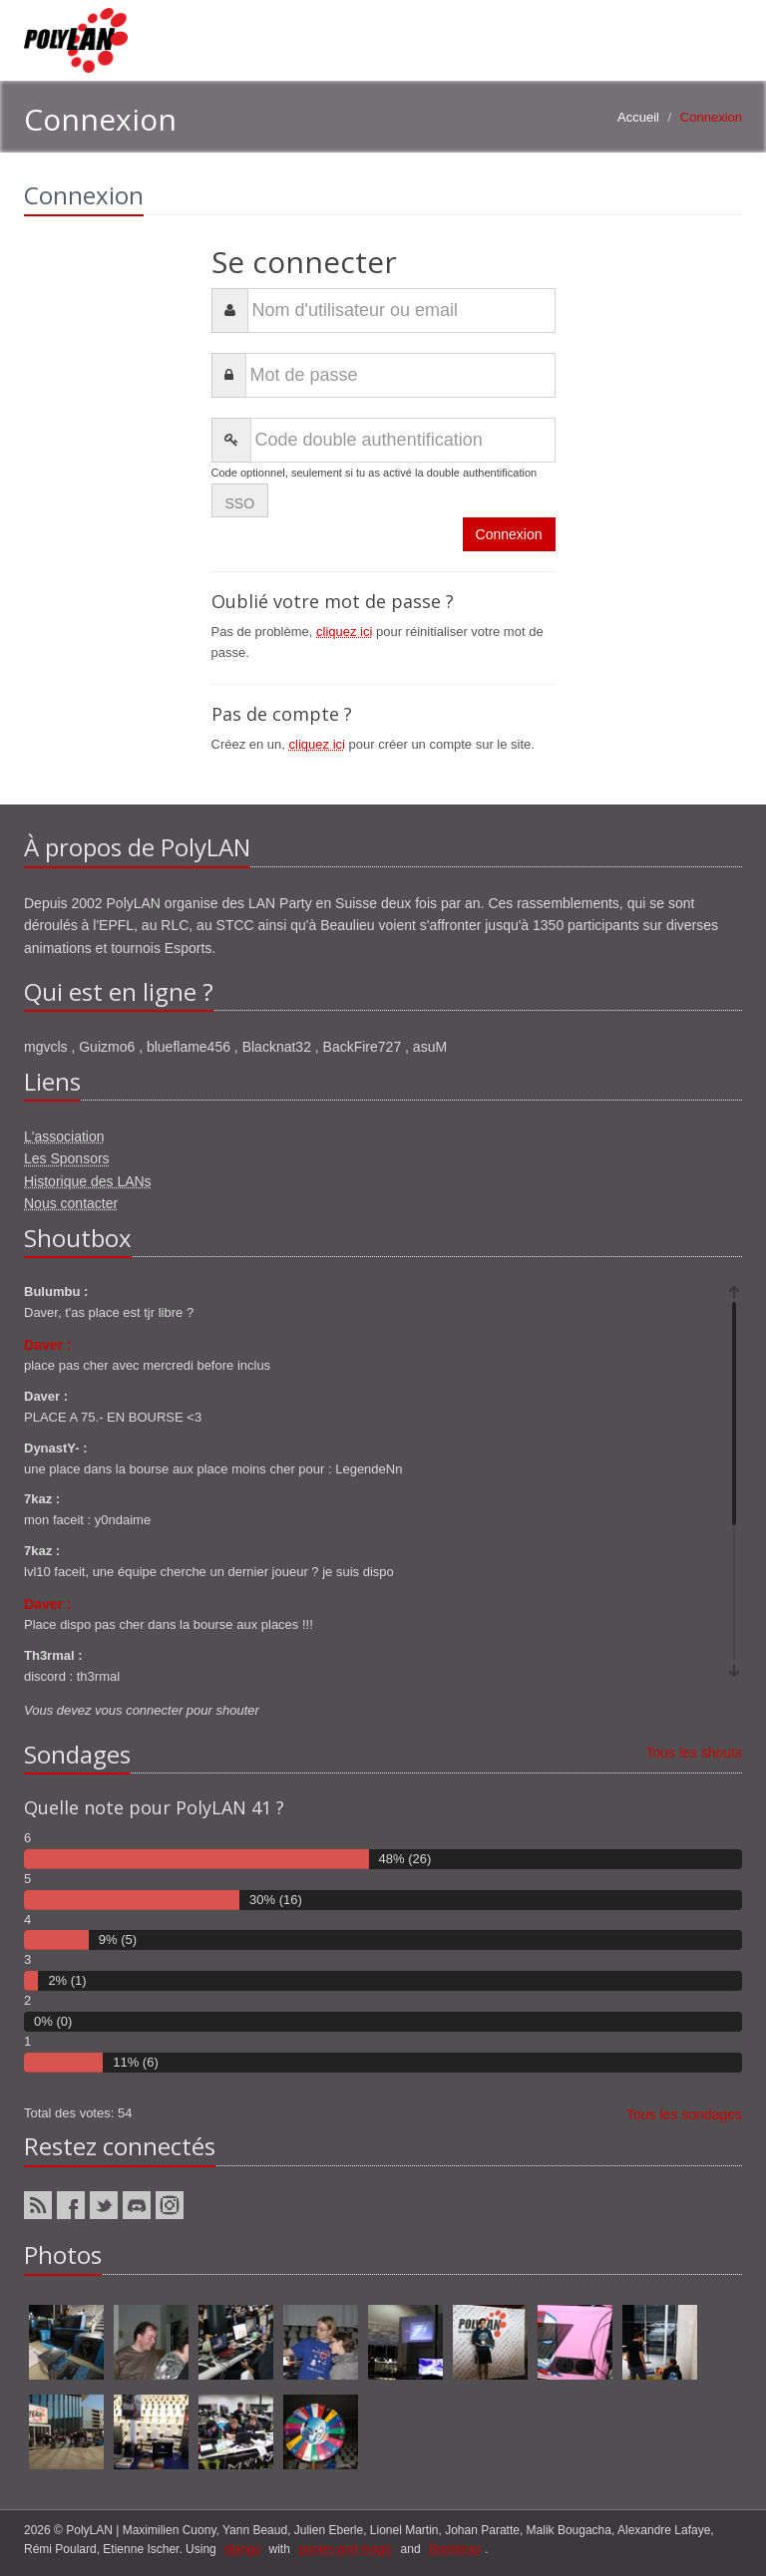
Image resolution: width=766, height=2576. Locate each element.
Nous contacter (71, 1203)
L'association (64, 1136)
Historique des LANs (88, 1181)
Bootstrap (454, 2549)
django (242, 2549)
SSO (240, 503)
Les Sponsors (67, 1158)
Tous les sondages (684, 2114)
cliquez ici (344, 631)
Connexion (509, 534)
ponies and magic (345, 2549)
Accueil (638, 117)
